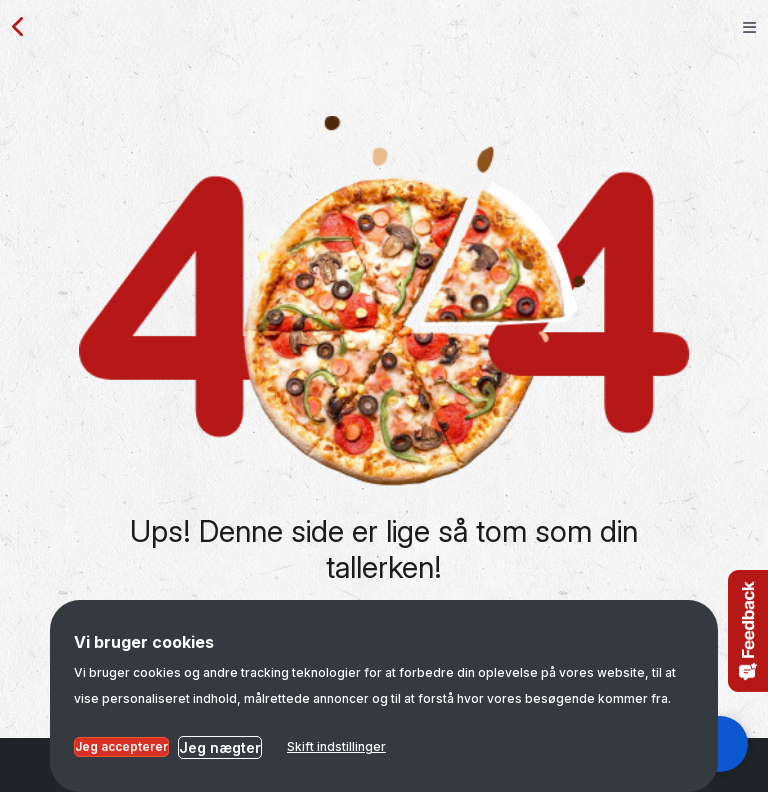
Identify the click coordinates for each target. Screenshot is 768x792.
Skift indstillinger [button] (336, 746)
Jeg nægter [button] (220, 747)
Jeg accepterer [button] (121, 746)
